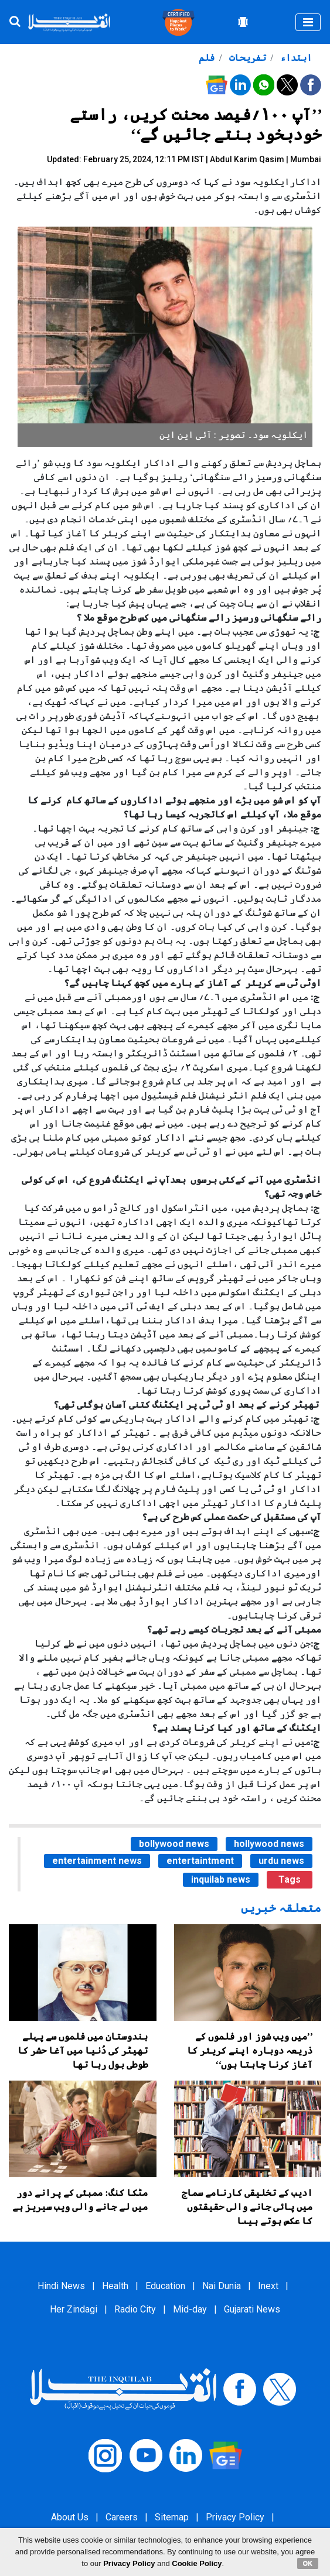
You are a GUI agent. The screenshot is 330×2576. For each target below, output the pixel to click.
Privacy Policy (235, 2517)
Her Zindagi (73, 2309)
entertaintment (200, 1860)
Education (165, 2285)
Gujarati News (252, 2309)
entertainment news (97, 1860)
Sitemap (172, 2517)
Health (115, 2285)
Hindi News (61, 2285)
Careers (122, 2517)
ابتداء (295, 58)
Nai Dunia (221, 2285)
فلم (207, 58)
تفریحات (246, 58)
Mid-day (190, 2309)
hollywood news (269, 1843)
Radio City (135, 2309)
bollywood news (174, 1843)
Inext (268, 2285)
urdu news (281, 1860)
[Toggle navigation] (308, 22)
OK (308, 2563)
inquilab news (220, 1879)
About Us (70, 2517)
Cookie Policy (197, 2563)
